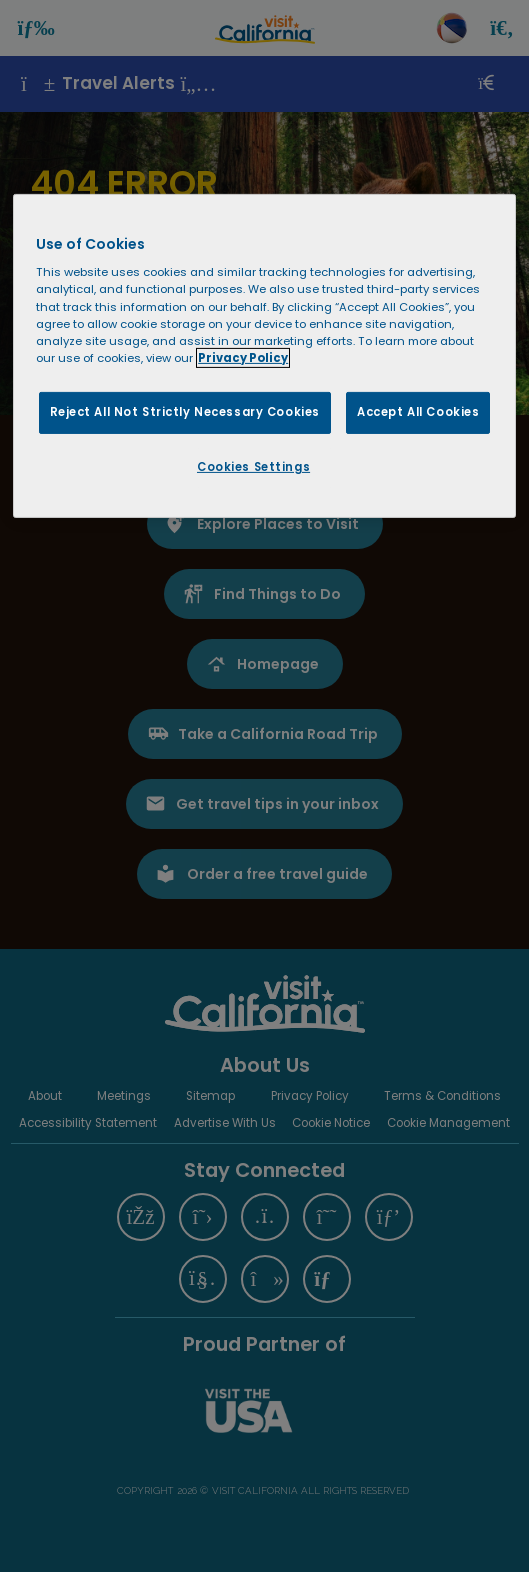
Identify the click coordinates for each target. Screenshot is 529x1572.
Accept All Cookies (418, 412)
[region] (264, 356)
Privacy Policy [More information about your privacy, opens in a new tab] (243, 358)
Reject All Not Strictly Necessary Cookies (185, 412)
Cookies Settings (253, 467)
